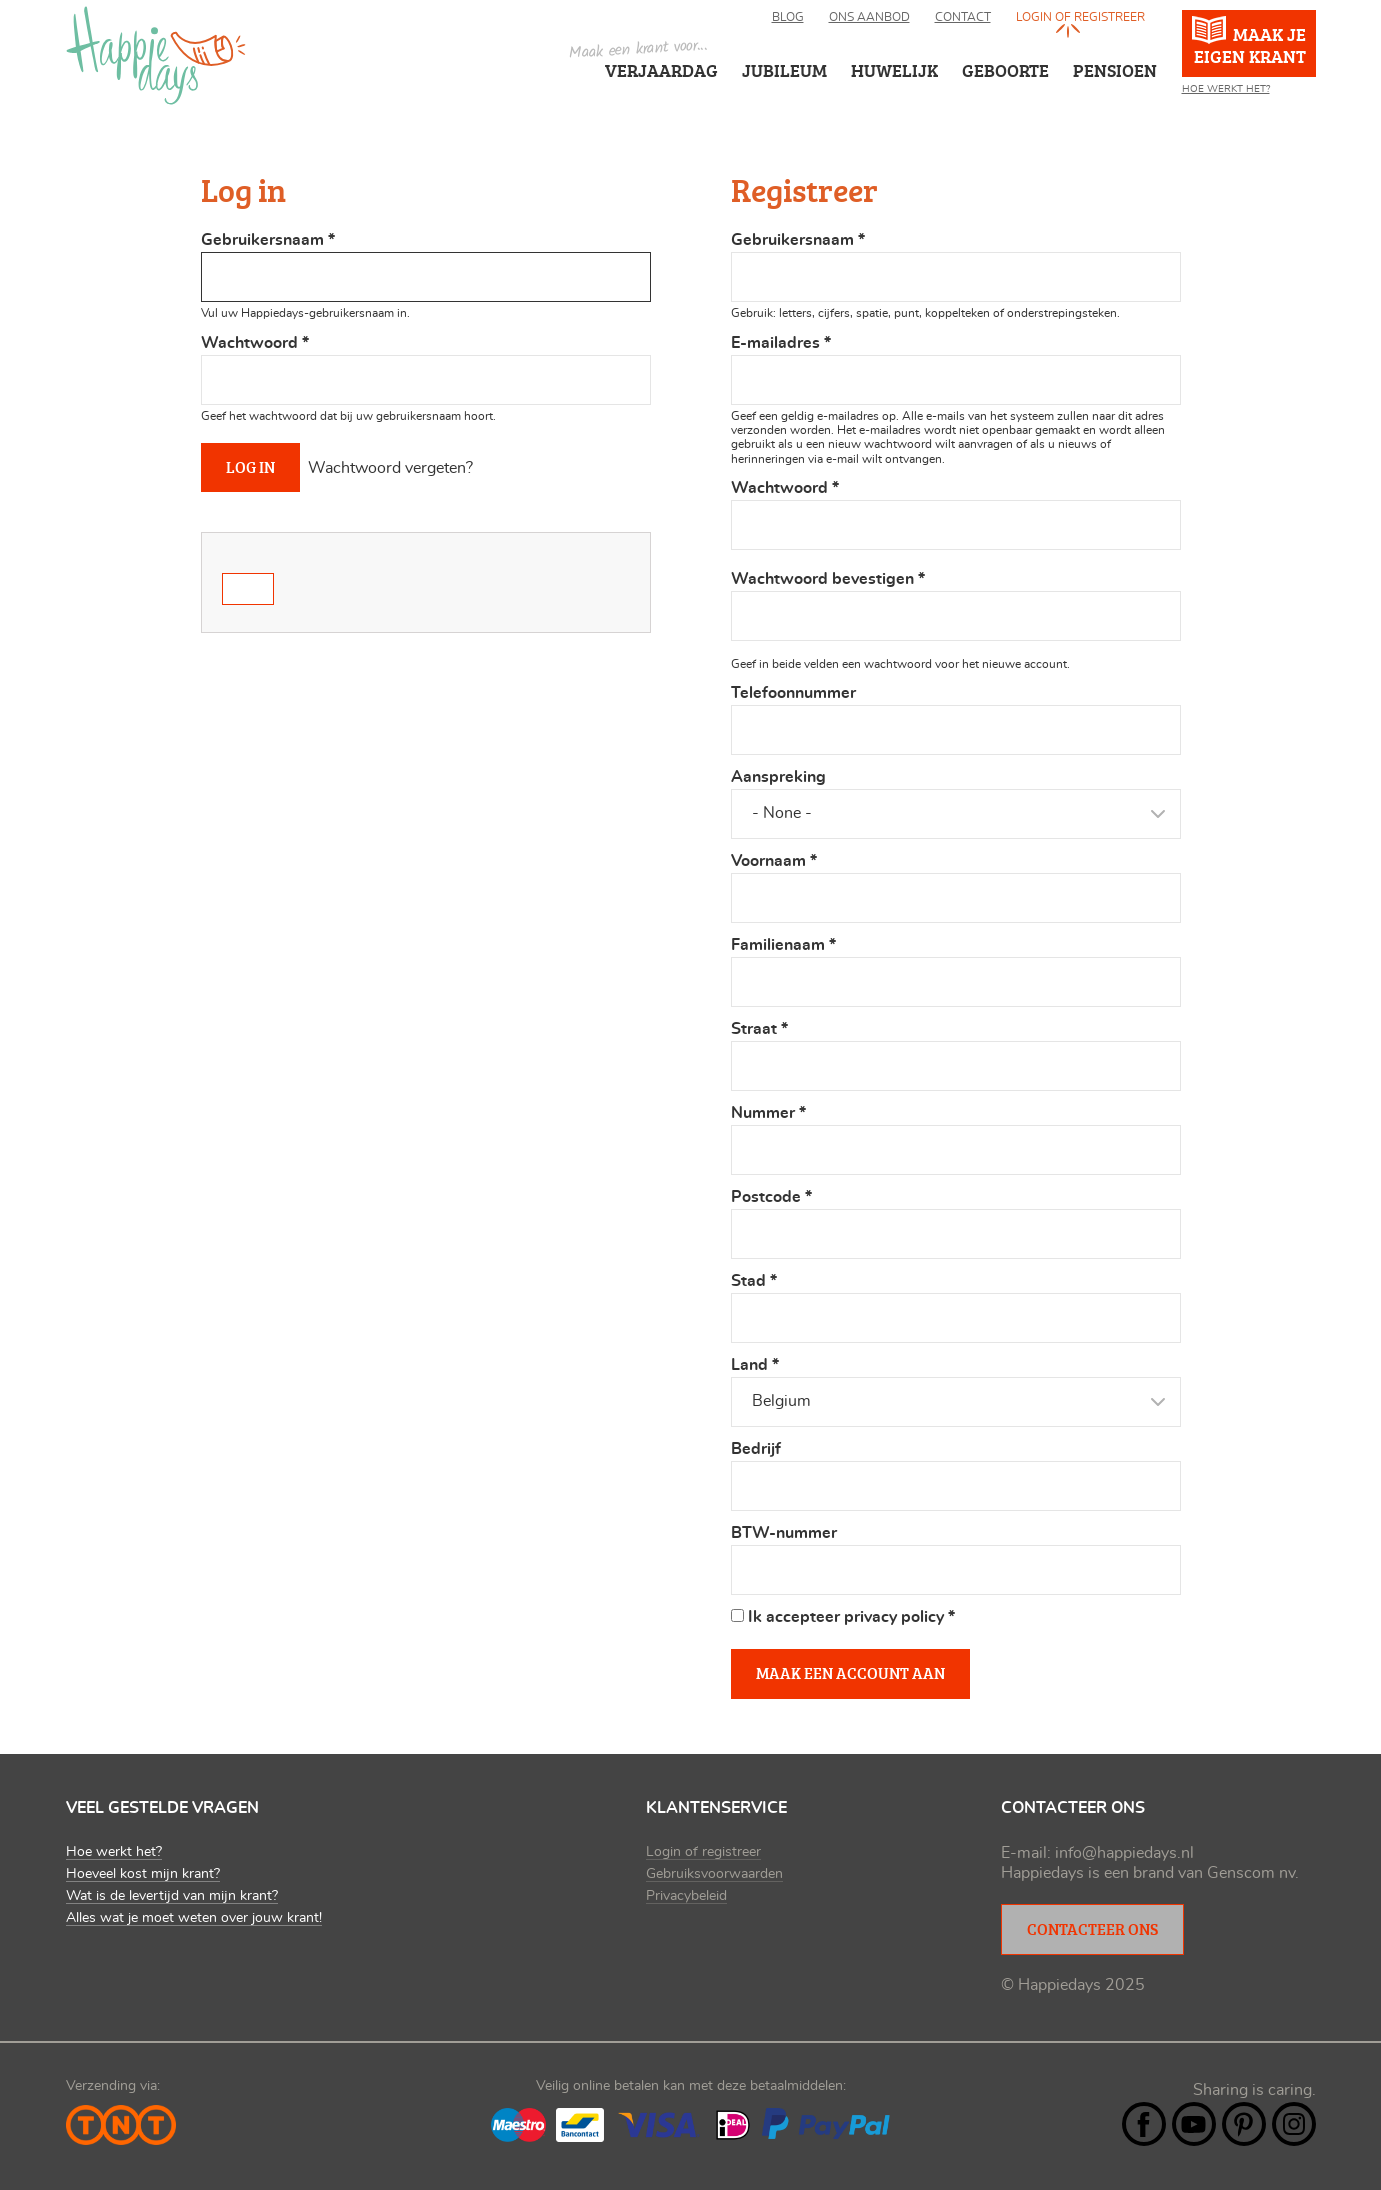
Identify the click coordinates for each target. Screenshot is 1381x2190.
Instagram (1294, 2124)
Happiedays (156, 55)
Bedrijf (756, 1449)
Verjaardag (661, 70)
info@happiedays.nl (1124, 1853)
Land (755, 1365)
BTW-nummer (784, 1533)
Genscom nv (1251, 1873)
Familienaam (783, 945)
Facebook (1144, 2124)
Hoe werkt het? (1226, 89)
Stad (754, 1281)
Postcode (771, 1197)
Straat (759, 1029)
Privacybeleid (686, 1896)
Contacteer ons (1092, 1929)
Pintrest (1244, 2124)
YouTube (1194, 2124)
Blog (788, 17)
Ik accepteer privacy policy (851, 1617)
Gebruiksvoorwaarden (714, 1874)
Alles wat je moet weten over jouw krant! (194, 1918)
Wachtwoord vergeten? (390, 468)
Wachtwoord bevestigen (828, 579)
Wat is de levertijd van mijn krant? (172, 1896)
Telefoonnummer (793, 693)
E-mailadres (781, 343)
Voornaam (774, 861)
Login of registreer (1080, 17)
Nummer (768, 1113)
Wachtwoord (255, 343)
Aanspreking (778, 777)
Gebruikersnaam (268, 240)
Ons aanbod (869, 17)
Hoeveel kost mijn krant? (143, 1874)
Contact (963, 17)
